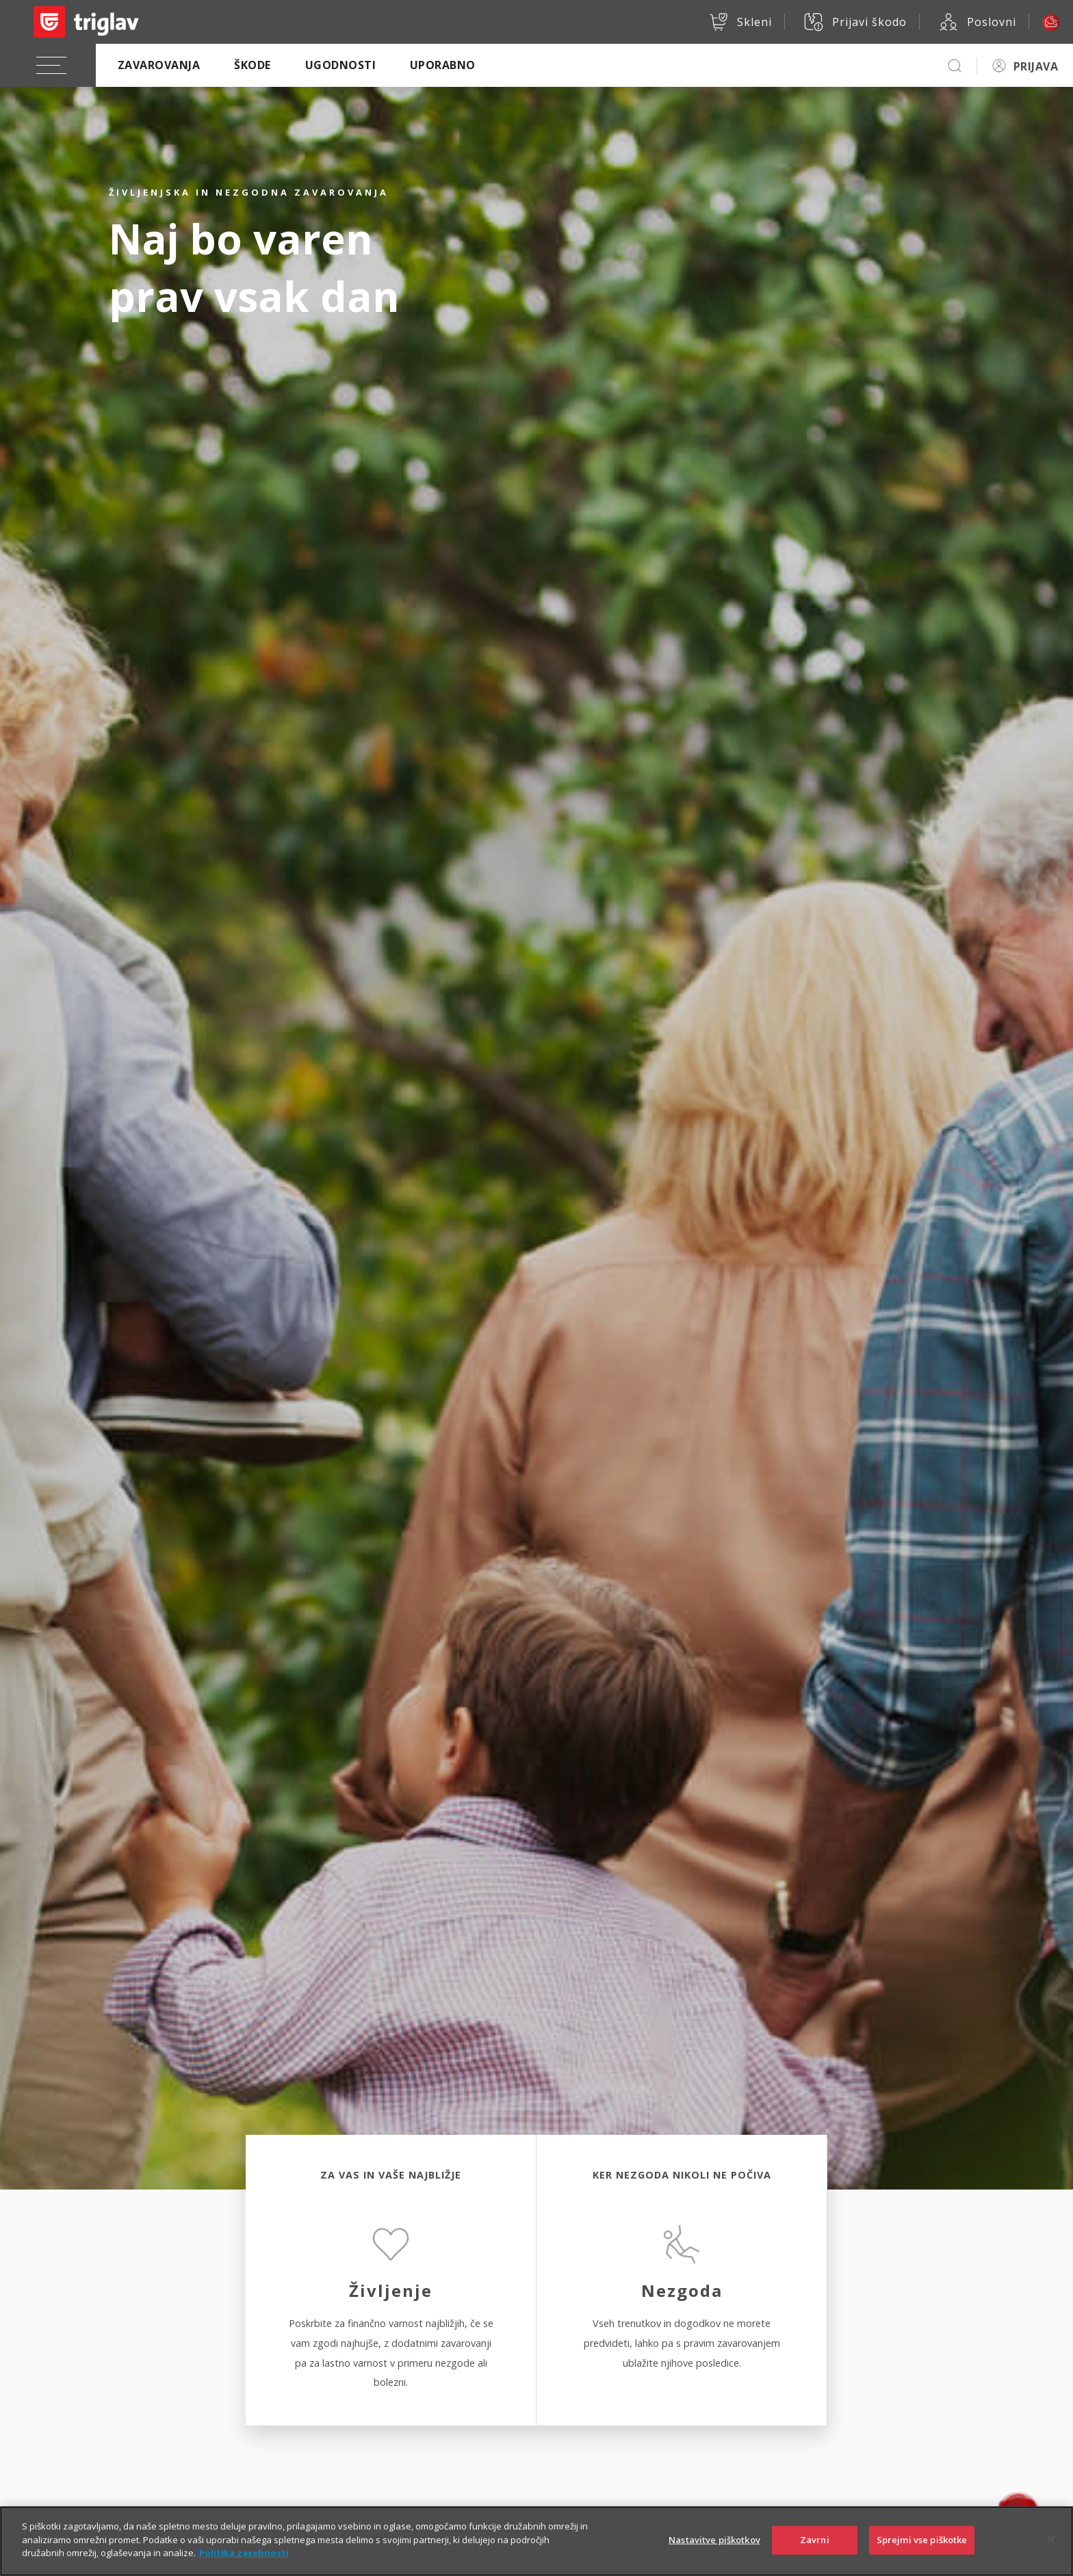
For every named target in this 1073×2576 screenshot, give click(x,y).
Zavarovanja (159, 65)
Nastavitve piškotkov (714, 2546)
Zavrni (814, 2546)
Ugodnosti (340, 65)
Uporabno (443, 65)
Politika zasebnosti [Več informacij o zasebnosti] (244, 2560)
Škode (252, 65)
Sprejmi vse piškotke (922, 2546)
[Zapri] (1051, 2547)
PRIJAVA (1035, 66)
